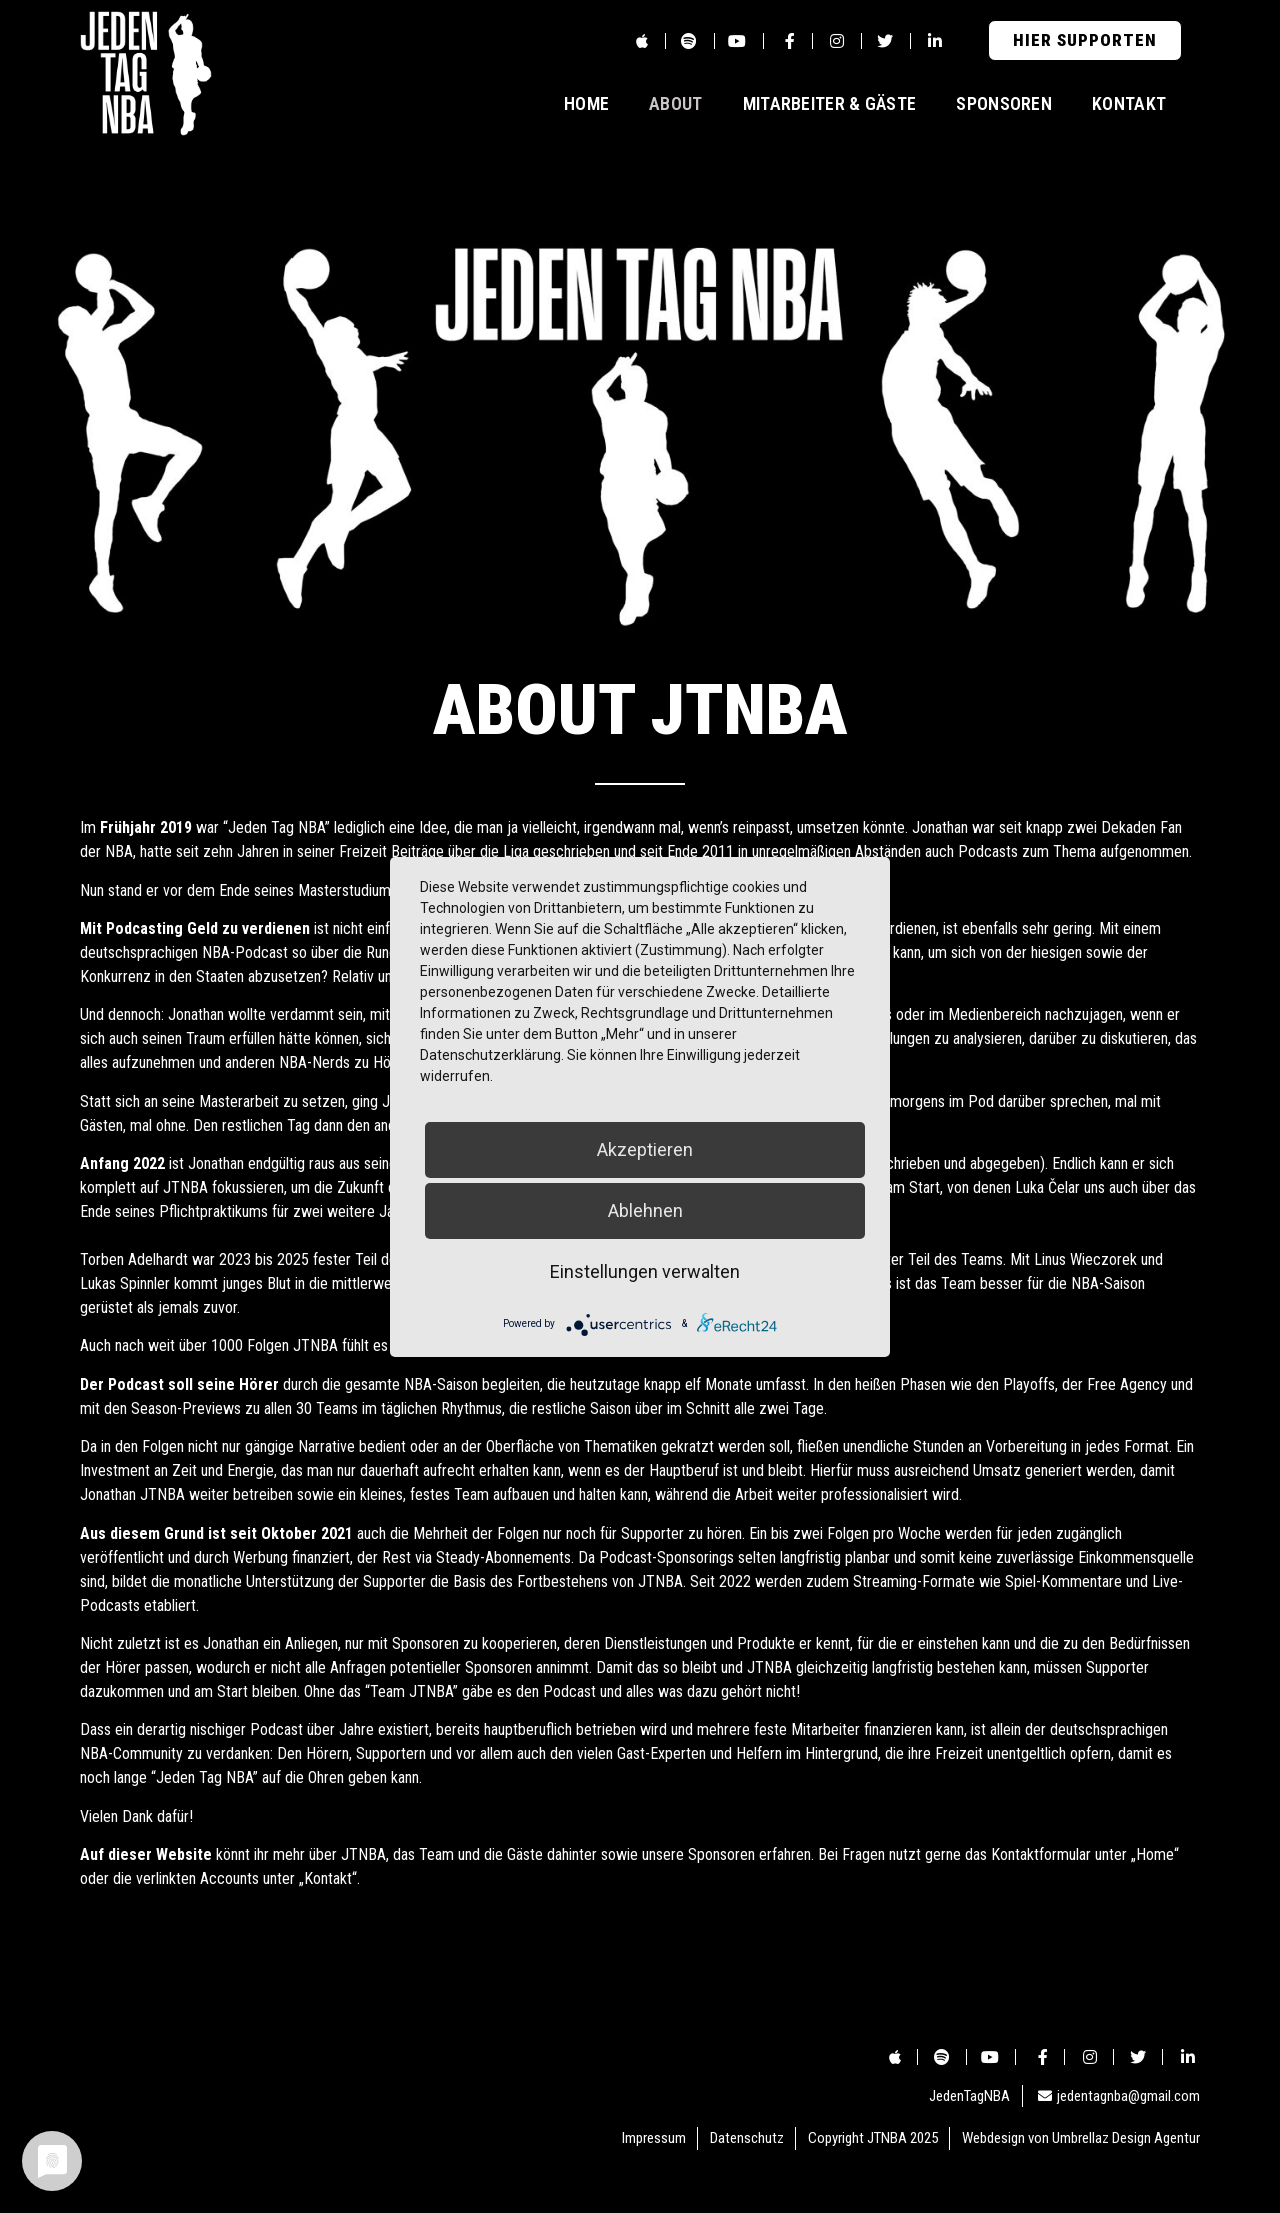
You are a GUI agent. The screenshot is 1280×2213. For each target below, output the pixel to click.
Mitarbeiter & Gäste (830, 103)
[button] (1085, 40)
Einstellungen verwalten (645, 1271)
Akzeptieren (645, 1149)
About (676, 103)
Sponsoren (1004, 103)
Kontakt (1129, 103)
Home (586, 103)
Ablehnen (645, 1210)
